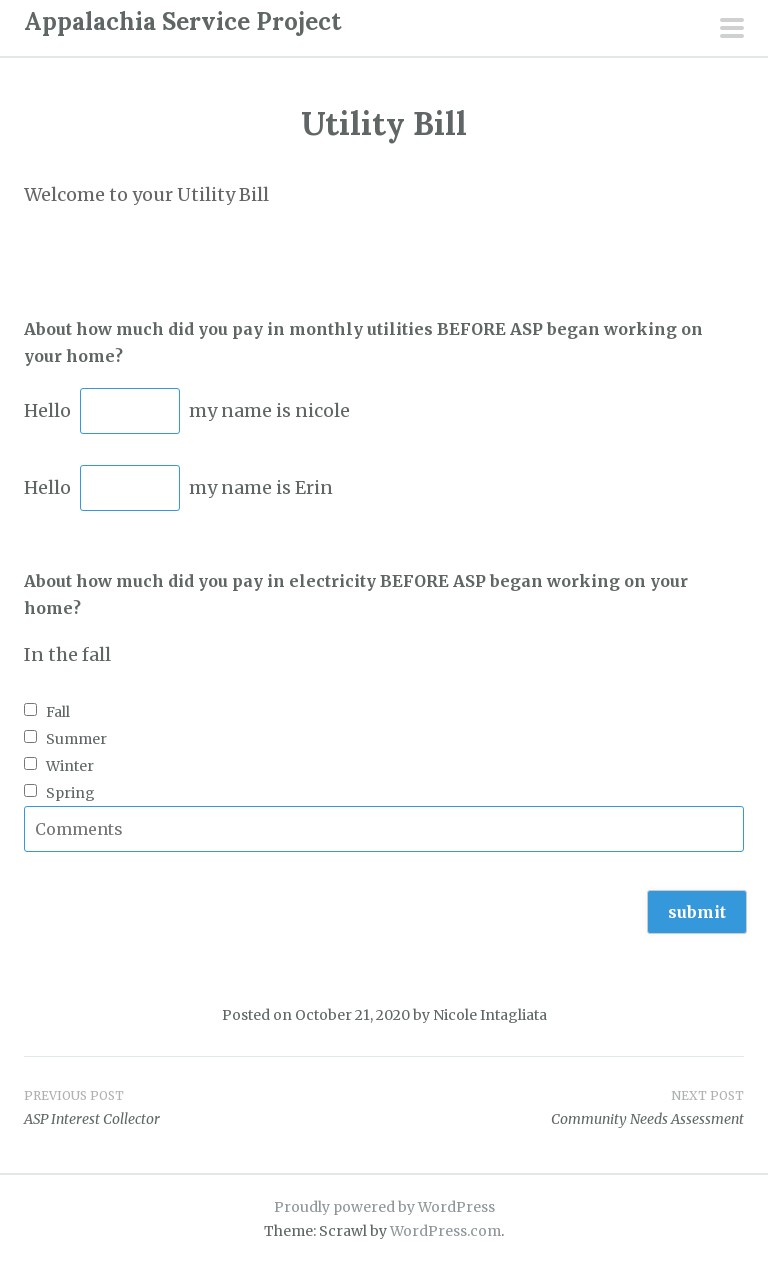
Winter (70, 766)
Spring (70, 793)
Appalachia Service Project (182, 21)
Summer (76, 739)
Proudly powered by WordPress (384, 1207)
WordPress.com (445, 1231)
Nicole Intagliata (490, 1015)
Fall (58, 712)
